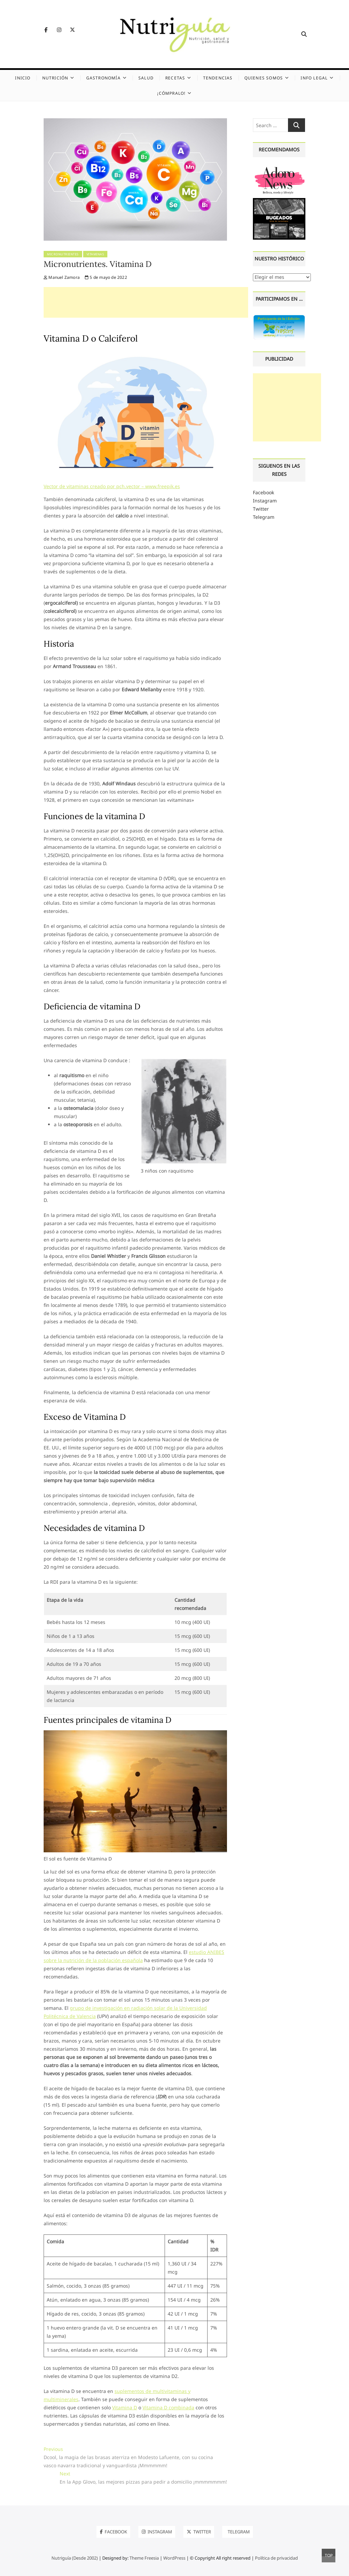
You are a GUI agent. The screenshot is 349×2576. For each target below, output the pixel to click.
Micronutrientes (63, 254)
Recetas (175, 78)
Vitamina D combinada (168, 2407)
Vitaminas (95, 254)
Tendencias (218, 78)
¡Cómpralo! (171, 93)
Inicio (22, 78)
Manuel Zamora (62, 277)
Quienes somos (263, 78)
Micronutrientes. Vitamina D (98, 264)
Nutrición (55, 78)
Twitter (261, 509)
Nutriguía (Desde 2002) (74, 2558)
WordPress (174, 2558)
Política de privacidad (276, 2558)
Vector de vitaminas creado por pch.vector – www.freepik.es (112, 486)
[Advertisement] (146, 302)
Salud (146, 78)
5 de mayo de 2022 (106, 277)
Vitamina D (124, 2407)
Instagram (265, 500)
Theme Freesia (144, 2558)
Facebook (263, 492)
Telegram (263, 517)
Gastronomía (103, 78)
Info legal (314, 78)
